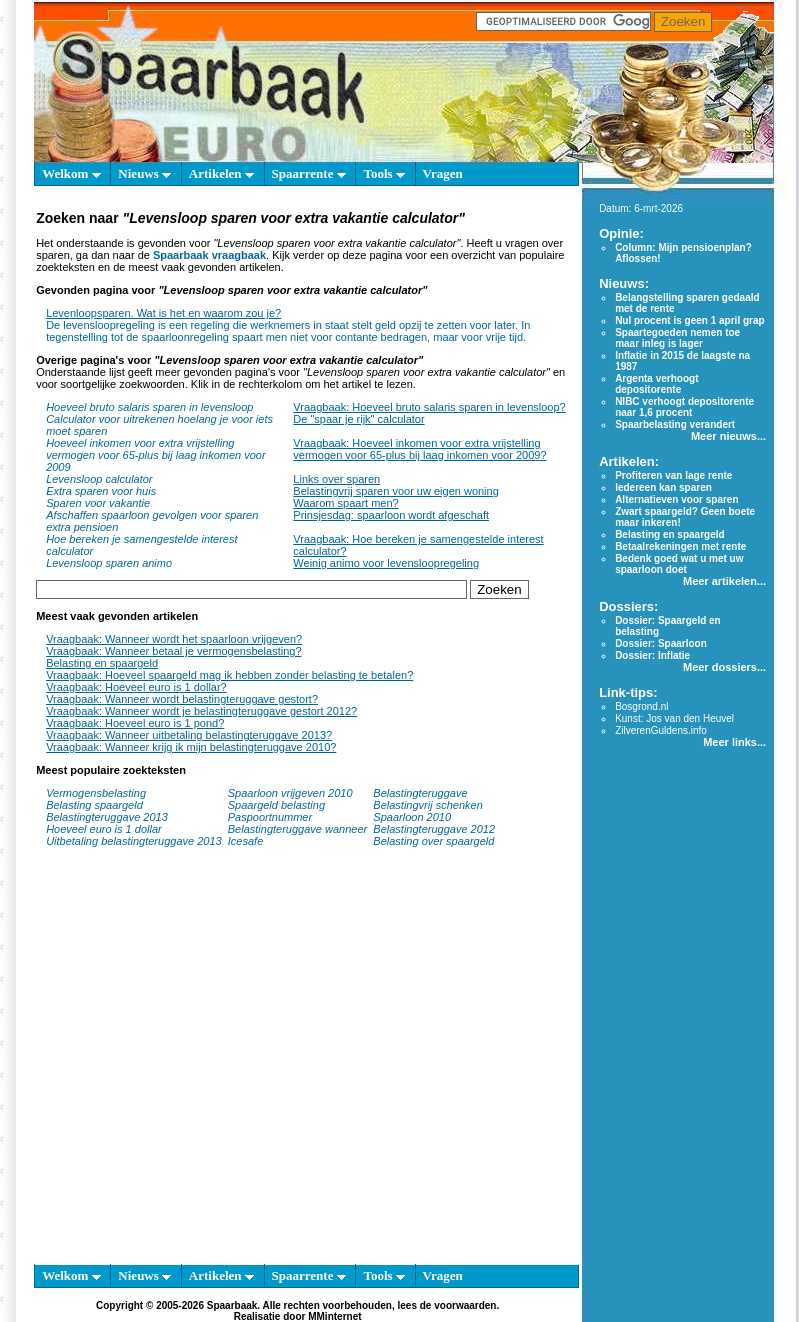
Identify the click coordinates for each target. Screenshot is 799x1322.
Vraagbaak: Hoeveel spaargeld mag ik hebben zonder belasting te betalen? (229, 675)
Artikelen (221, 173)
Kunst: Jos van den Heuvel (674, 718)
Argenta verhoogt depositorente (656, 384)
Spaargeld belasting (276, 805)
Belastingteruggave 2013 (107, 817)
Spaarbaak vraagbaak (209, 255)
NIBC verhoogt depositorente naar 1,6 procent (684, 407)
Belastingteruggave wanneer (297, 829)
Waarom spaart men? (345, 503)
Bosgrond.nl (641, 706)
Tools (383, 173)
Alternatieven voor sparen (676, 499)
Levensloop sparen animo (109, 563)
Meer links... (734, 742)
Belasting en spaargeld (102, 663)
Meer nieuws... (728, 436)
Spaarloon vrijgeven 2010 (290, 793)
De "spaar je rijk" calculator (358, 419)
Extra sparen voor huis (101, 491)
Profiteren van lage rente (673, 475)
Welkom (71, 173)
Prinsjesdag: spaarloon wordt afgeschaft (391, 515)
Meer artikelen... (724, 581)
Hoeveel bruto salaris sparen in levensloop (149, 407)
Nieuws (144, 173)
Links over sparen (336, 479)
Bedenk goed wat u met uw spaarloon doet (679, 564)
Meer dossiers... (724, 667)
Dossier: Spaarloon (661, 643)
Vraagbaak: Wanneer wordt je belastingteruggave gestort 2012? (201, 711)
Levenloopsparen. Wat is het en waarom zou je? (163, 313)
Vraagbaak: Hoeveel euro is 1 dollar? (136, 687)
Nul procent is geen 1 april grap (689, 320)
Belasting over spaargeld (433, 841)
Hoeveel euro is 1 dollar (104, 829)
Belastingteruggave (420, 793)
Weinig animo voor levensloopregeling (386, 563)
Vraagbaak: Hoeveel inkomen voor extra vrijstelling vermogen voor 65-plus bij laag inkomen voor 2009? (419, 449)
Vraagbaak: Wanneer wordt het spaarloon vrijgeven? (174, 639)
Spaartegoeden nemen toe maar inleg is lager (677, 338)
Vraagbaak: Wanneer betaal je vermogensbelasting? (173, 651)
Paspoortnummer (270, 817)
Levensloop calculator (99, 479)
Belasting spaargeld (94, 805)
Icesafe (245, 841)
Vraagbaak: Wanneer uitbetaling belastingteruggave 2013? (189, 735)
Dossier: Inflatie (652, 655)
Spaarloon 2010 (413, 817)
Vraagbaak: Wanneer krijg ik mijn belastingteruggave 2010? (191, 747)
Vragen (443, 173)
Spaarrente (309, 173)
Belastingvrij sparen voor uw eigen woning (395, 491)
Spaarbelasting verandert (675, 424)
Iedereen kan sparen (663, 487)
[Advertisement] (187, 1065)
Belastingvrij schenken (427, 805)
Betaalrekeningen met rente (680, 546)
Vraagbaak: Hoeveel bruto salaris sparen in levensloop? (429, 407)
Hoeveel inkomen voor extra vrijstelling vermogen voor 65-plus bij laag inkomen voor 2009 (156, 455)
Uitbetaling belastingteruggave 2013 (134, 841)
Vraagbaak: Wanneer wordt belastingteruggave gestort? (182, 699)
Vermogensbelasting (96, 793)
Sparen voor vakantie (98, 503)
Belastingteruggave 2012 (434, 829)
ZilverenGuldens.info (661, 730)
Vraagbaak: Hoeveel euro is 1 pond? (135, 723)
